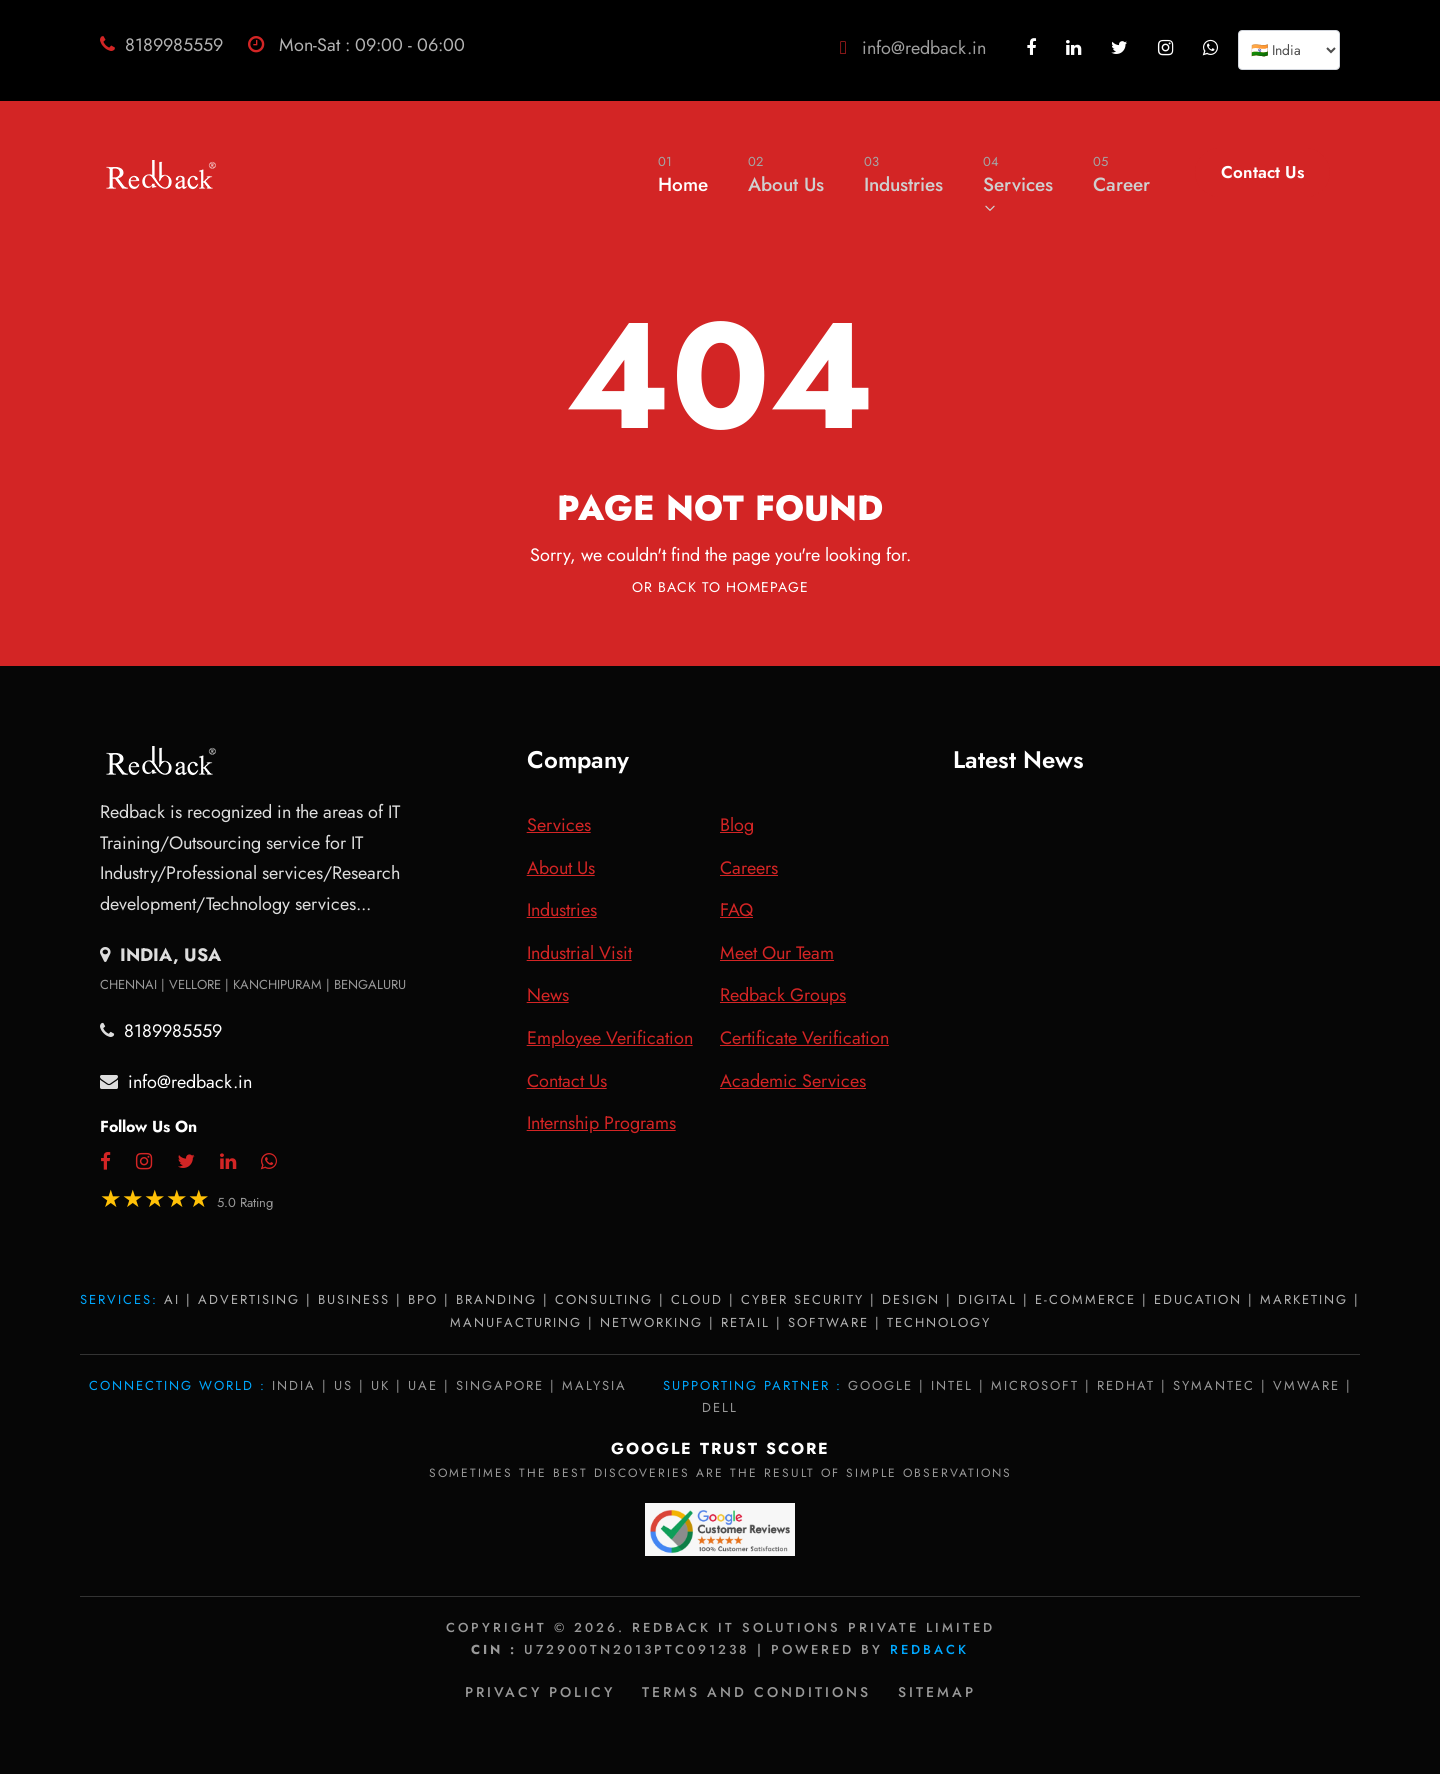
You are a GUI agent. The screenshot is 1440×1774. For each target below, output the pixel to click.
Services (1018, 183)
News (548, 995)
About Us (786, 174)
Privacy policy (540, 1692)
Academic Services (793, 1081)
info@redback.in (924, 48)
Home (683, 174)
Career (1121, 174)
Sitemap (937, 1692)
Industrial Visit (579, 953)
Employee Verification (610, 1038)
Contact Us (1262, 172)
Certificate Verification (804, 1038)
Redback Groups (783, 995)
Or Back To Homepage (720, 587)
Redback (929, 1649)
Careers (749, 868)
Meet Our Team (777, 953)
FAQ (736, 910)
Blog (737, 825)
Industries (903, 174)
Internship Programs (601, 1123)
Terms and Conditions (756, 1692)
